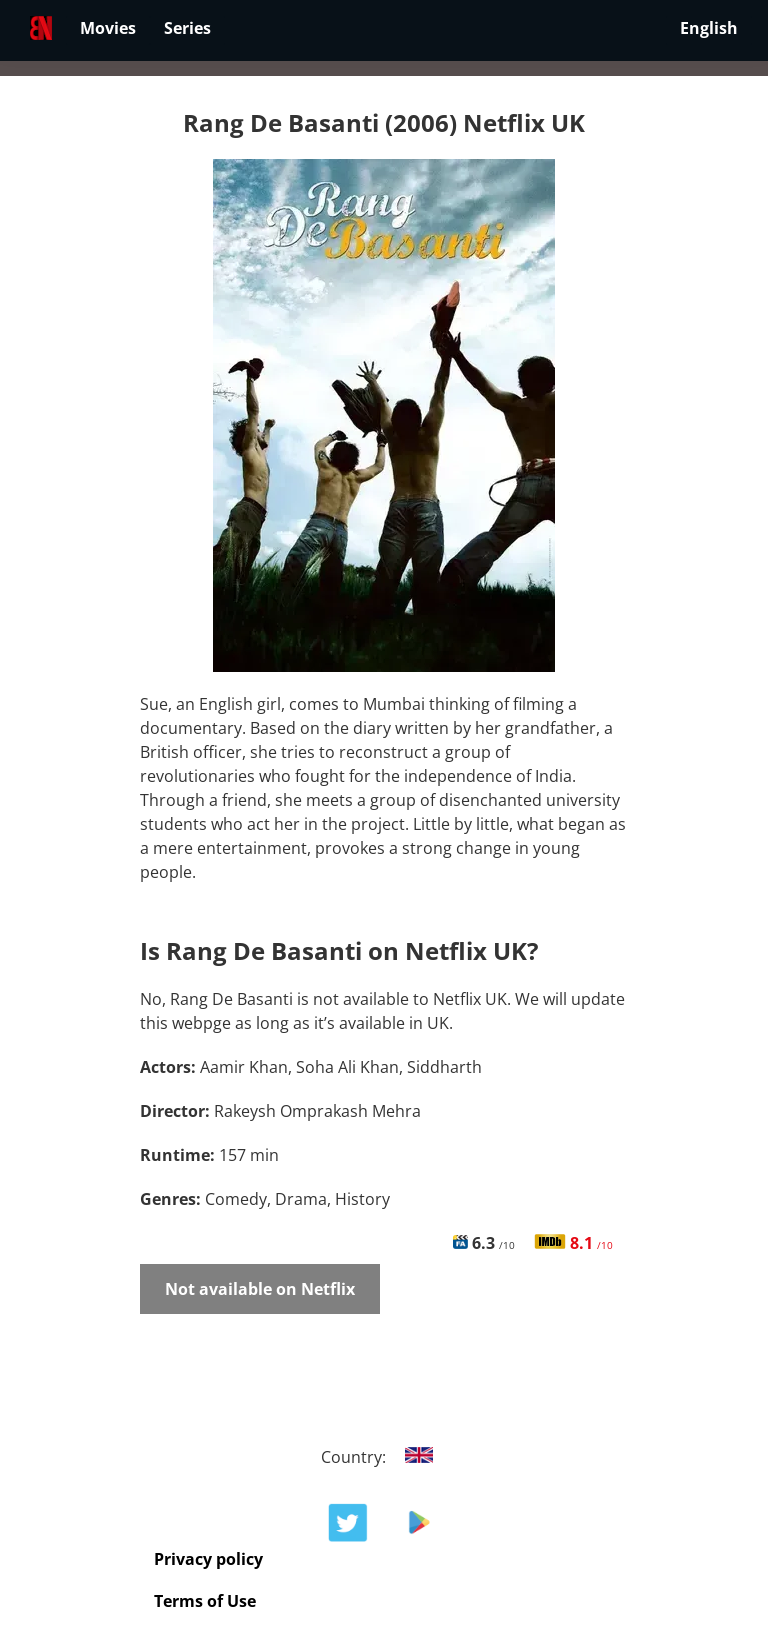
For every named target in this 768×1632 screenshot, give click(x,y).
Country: (384, 1457)
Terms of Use (205, 1601)
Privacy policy (208, 1559)
